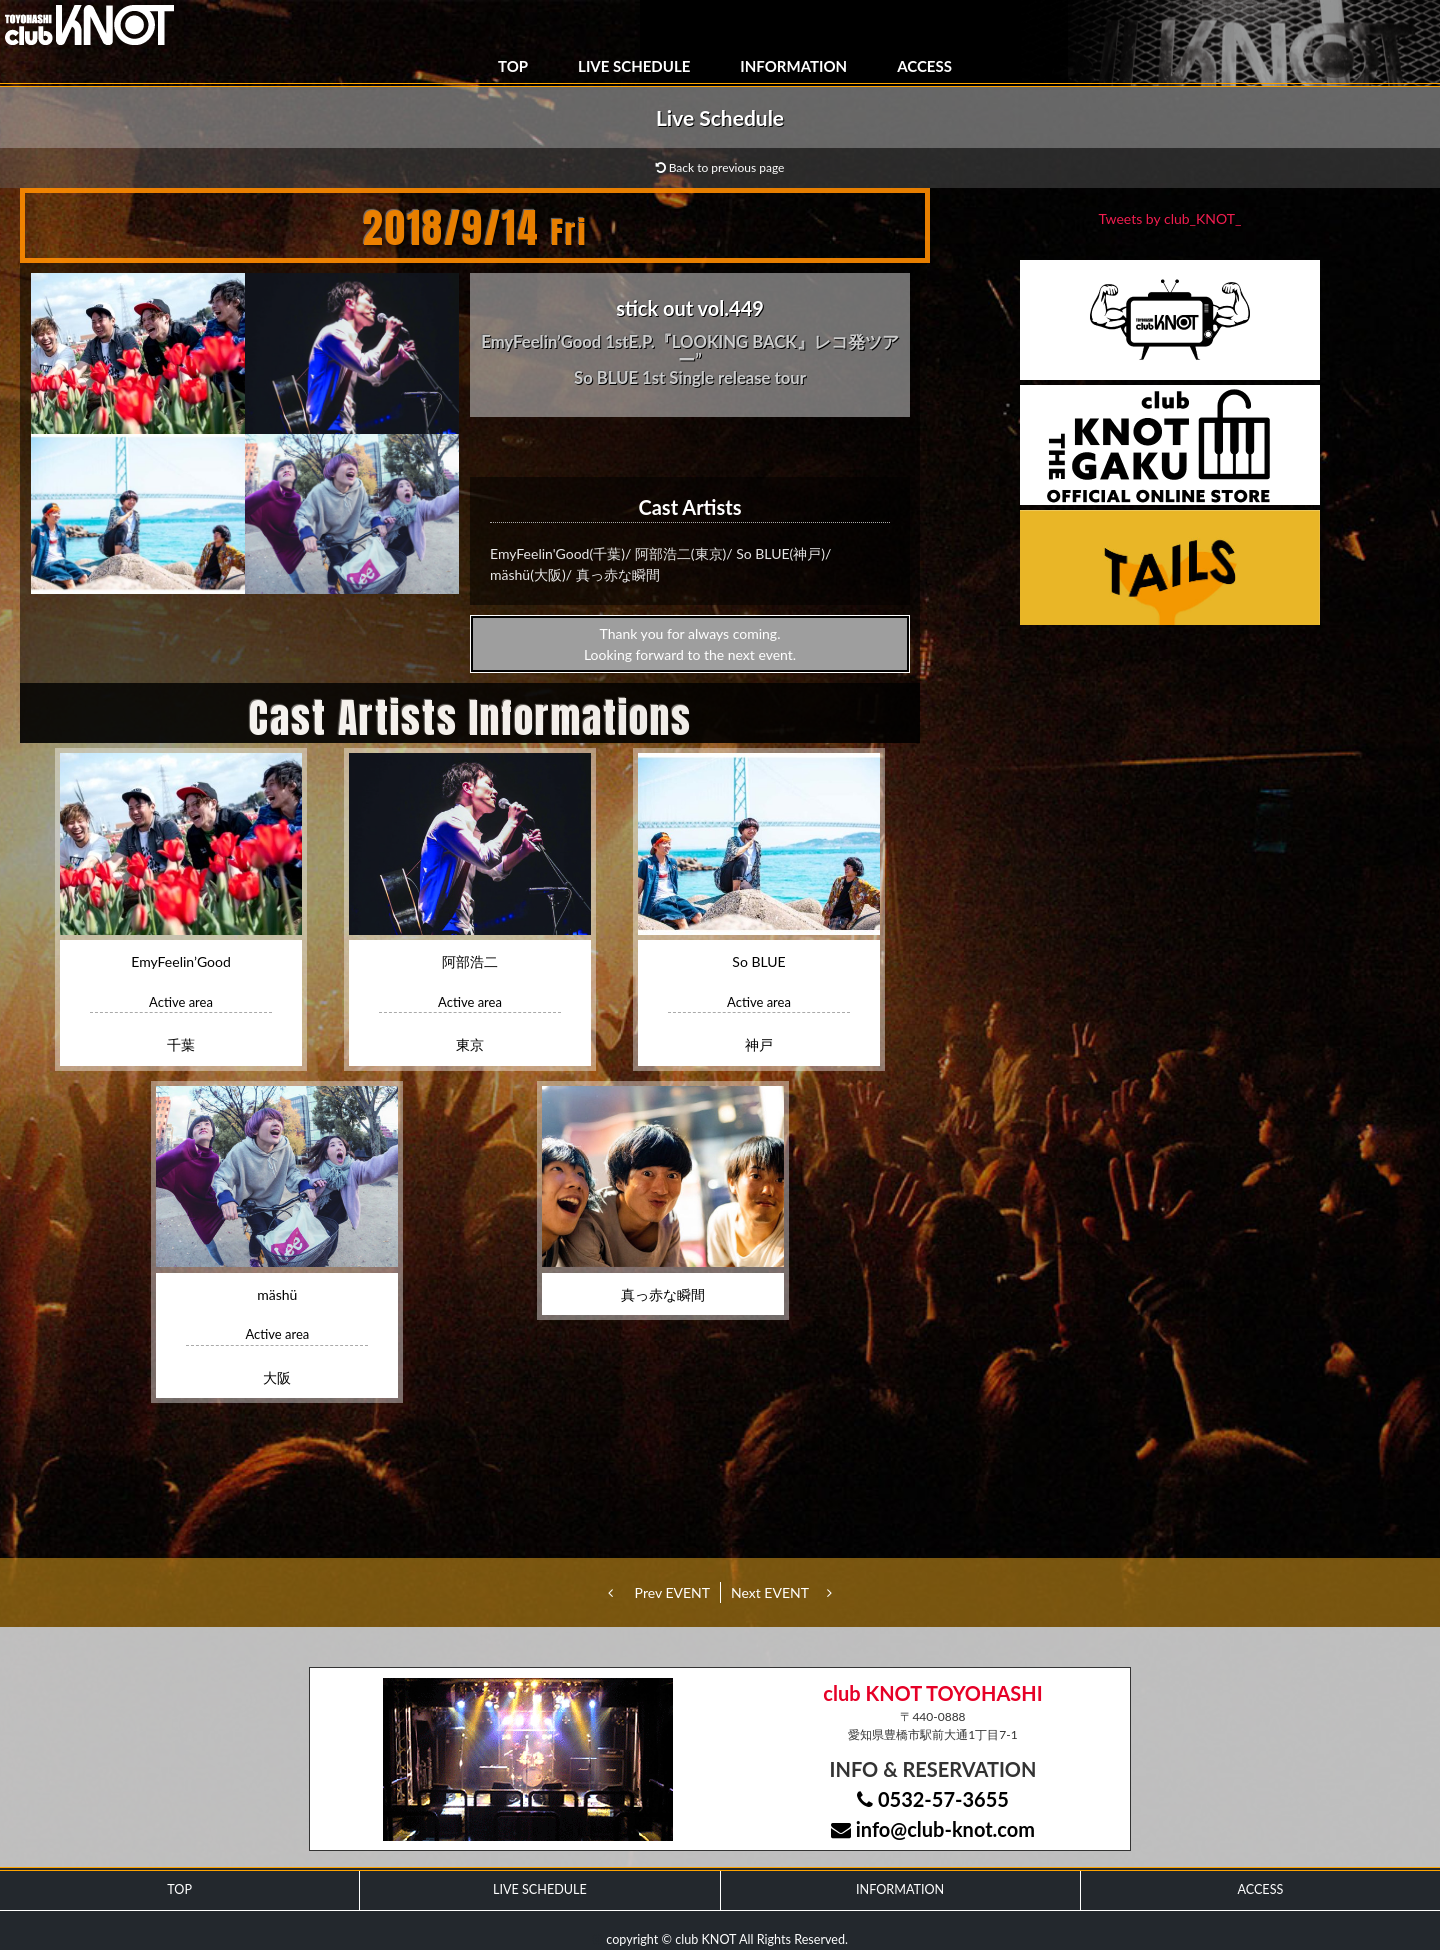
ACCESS (924, 66)
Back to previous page (720, 167)
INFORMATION (793, 66)
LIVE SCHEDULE (634, 66)
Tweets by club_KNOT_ (1170, 218)
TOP (513, 66)
